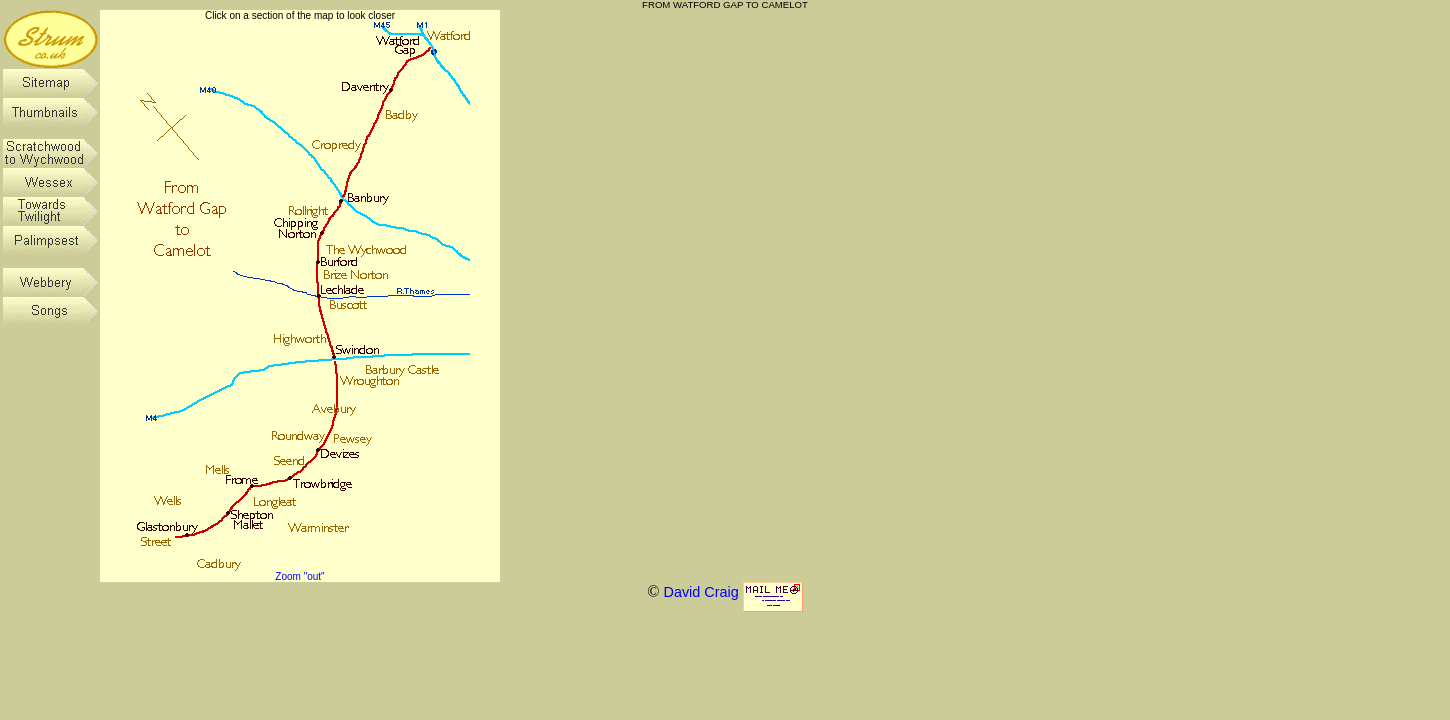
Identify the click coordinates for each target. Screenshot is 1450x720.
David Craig (700, 592)
